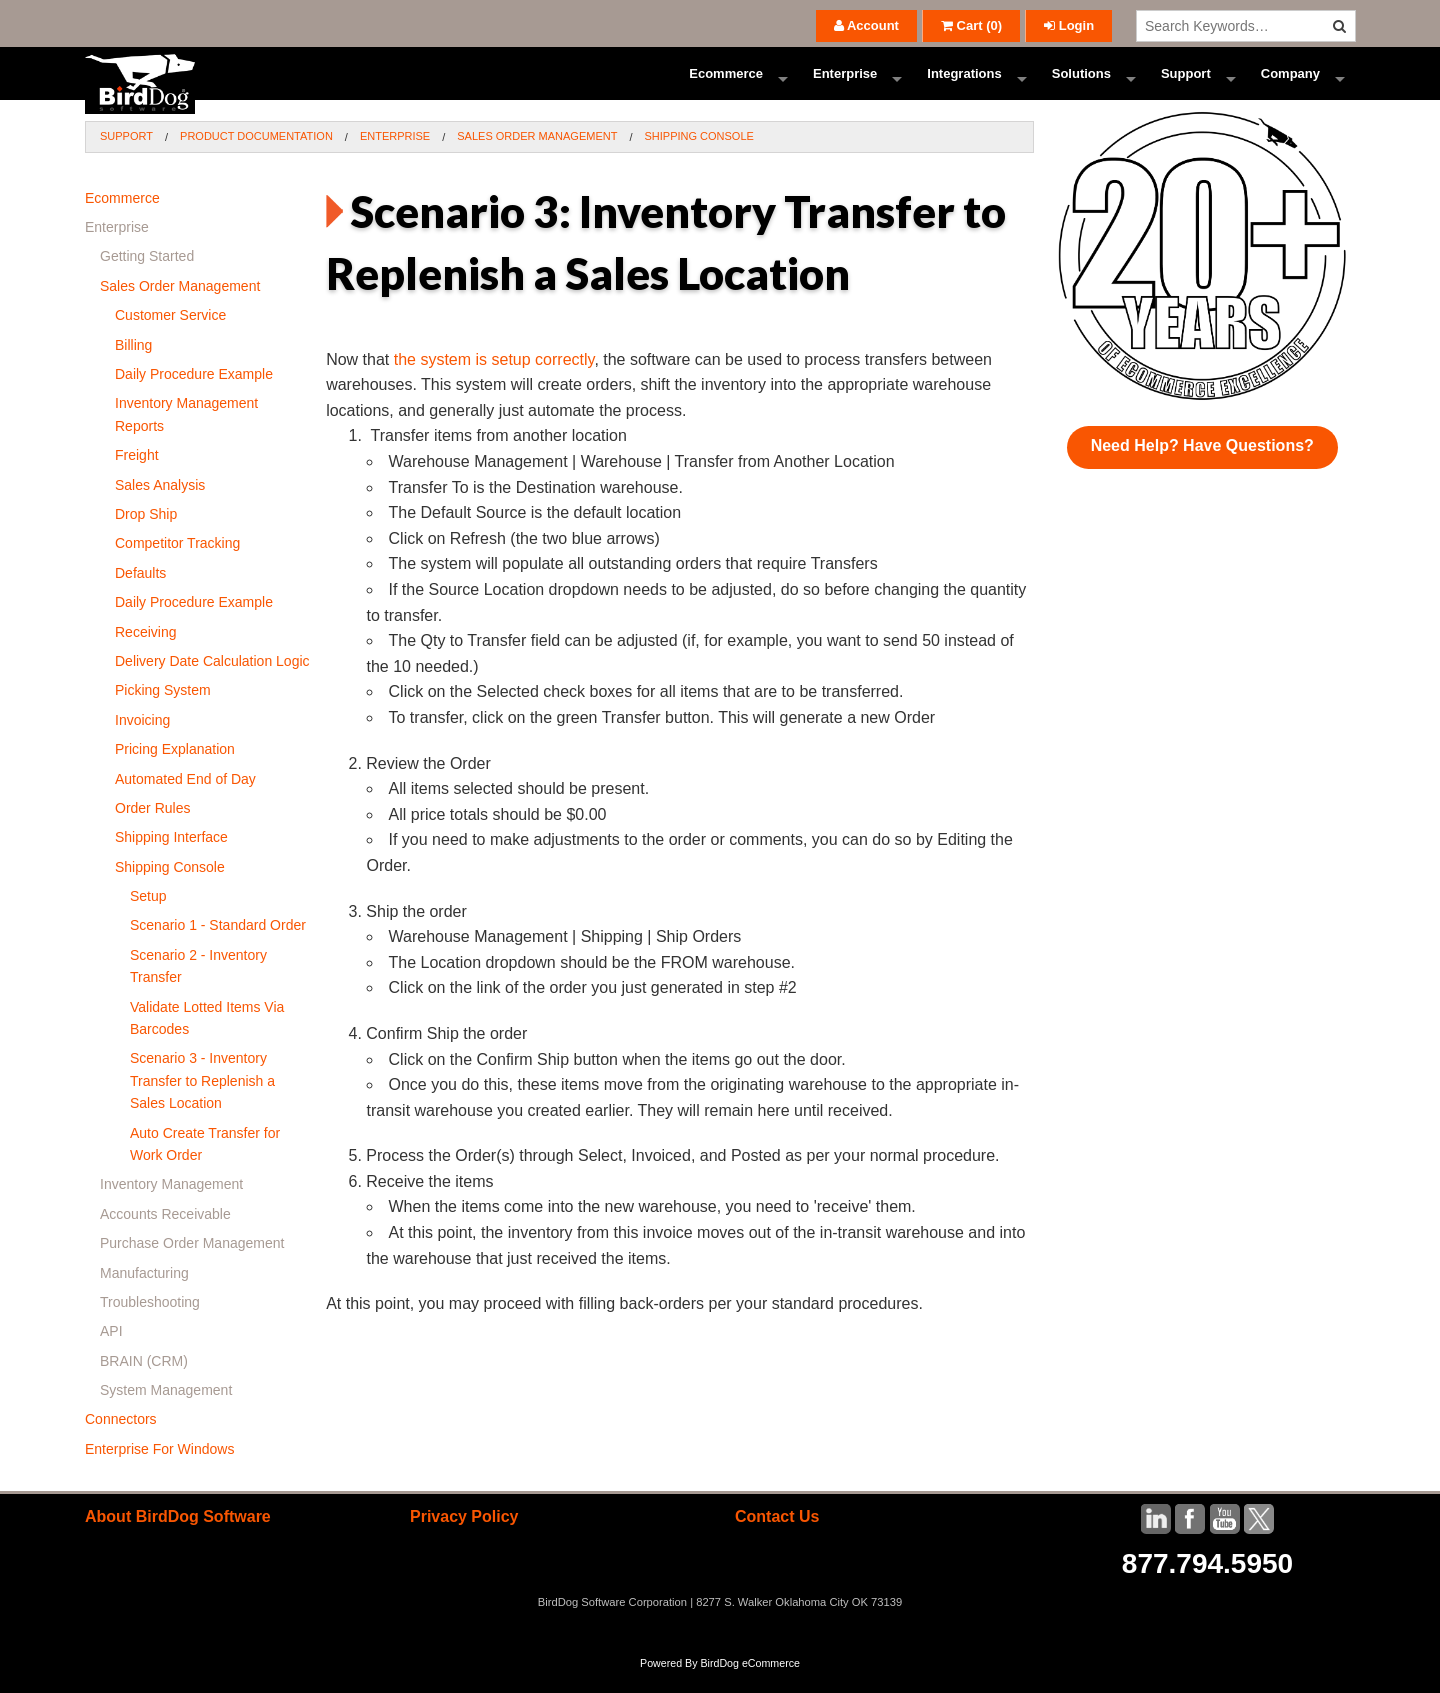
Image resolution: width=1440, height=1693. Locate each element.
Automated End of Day (185, 800)
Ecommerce (726, 84)
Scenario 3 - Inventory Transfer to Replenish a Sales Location (202, 1102)
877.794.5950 (1207, 1585)
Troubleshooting (150, 1324)
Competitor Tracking (177, 565)
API (111, 1353)
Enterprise (845, 84)
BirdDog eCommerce (750, 1685)
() (971, 25)
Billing (133, 367)
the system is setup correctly (494, 381)
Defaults (140, 595)
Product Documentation (256, 158)
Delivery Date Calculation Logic (212, 683)
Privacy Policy (464, 1538)
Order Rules (152, 830)
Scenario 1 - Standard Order (218, 947)
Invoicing (142, 742)
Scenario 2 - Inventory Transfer (198, 988)
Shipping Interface (171, 859)
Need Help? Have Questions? (1202, 467)
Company (1290, 84)
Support (1186, 84)
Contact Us (777, 1538)
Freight (137, 477)
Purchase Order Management (192, 1265)
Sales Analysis (160, 507)
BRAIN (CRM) (144, 1383)
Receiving (145, 653)
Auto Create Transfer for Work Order (205, 1165)
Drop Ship (146, 536)
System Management (166, 1412)
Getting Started (147, 278)
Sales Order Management (537, 158)
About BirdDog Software (178, 1538)
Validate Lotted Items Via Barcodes (207, 1040)
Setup (148, 918)
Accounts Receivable (165, 1236)
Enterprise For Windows (159, 1471)
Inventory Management (171, 1206)
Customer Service (170, 337)
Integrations (964, 84)
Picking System (163, 712)
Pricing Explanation (175, 771)
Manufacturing (144, 1294)
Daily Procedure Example (194, 396)
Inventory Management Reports (186, 436)
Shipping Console (698, 158)
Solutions (1081, 84)
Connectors (121, 1441)
